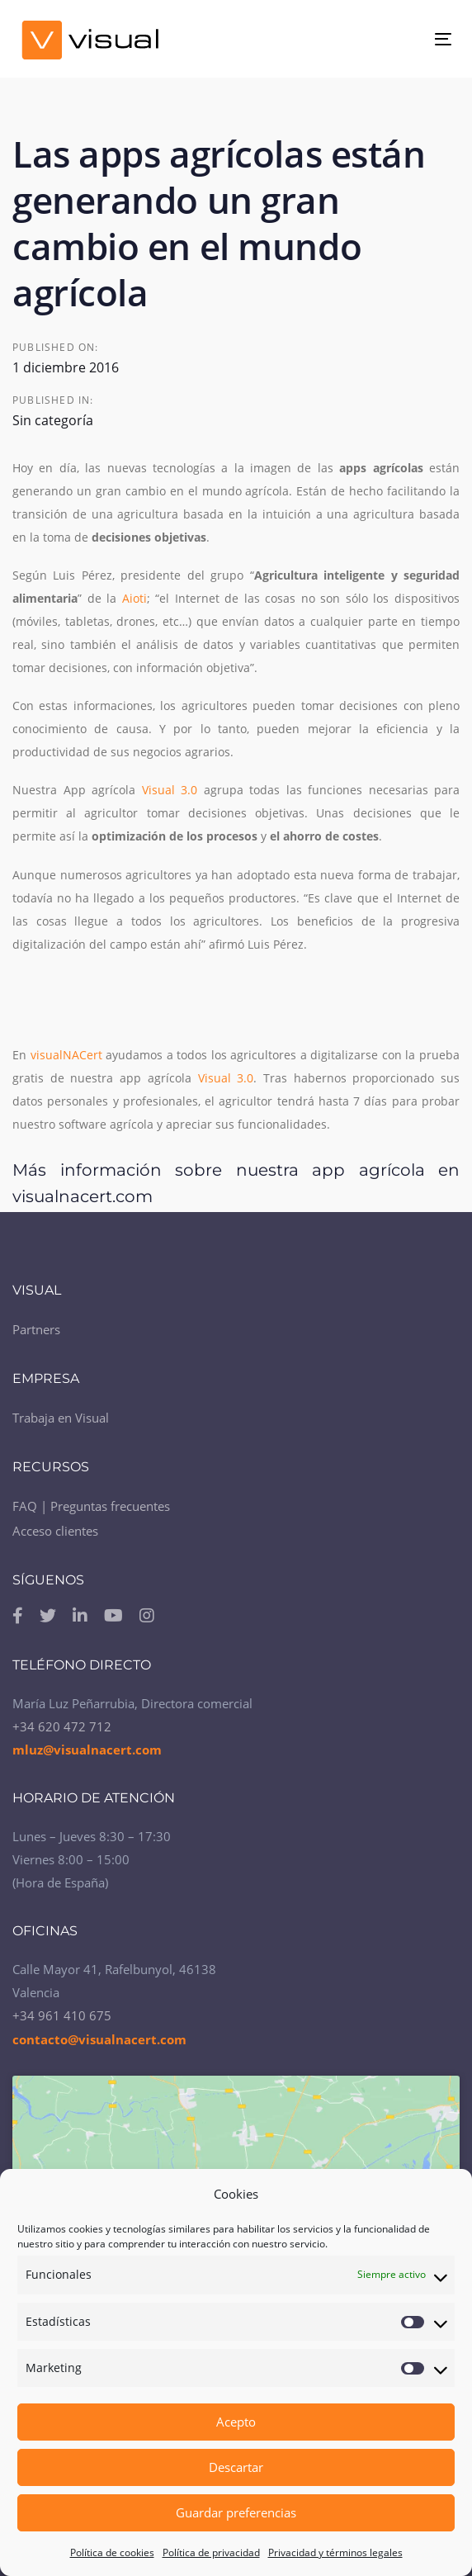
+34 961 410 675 (61, 2015)
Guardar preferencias (236, 2512)
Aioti (134, 598)
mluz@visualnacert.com (87, 1749)
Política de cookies (112, 2552)
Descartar (236, 2467)
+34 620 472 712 (61, 1726)
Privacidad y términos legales (335, 2552)
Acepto (236, 2421)
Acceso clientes (55, 1530)
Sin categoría (52, 420)
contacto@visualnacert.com (99, 2039)
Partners (36, 1329)
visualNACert (66, 1055)
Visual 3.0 (170, 790)
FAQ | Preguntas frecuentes (91, 1506)
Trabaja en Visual (60, 1417)
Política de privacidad (211, 2552)
